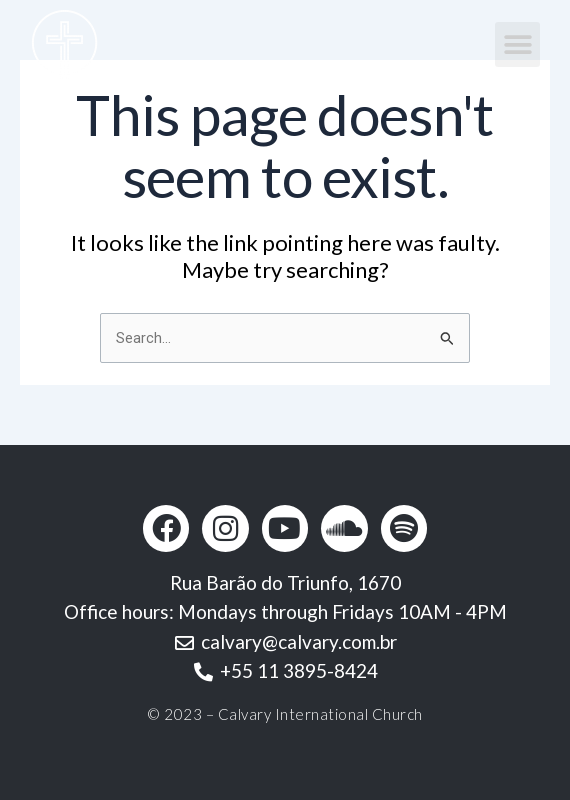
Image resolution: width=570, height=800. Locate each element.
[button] (517, 44)
